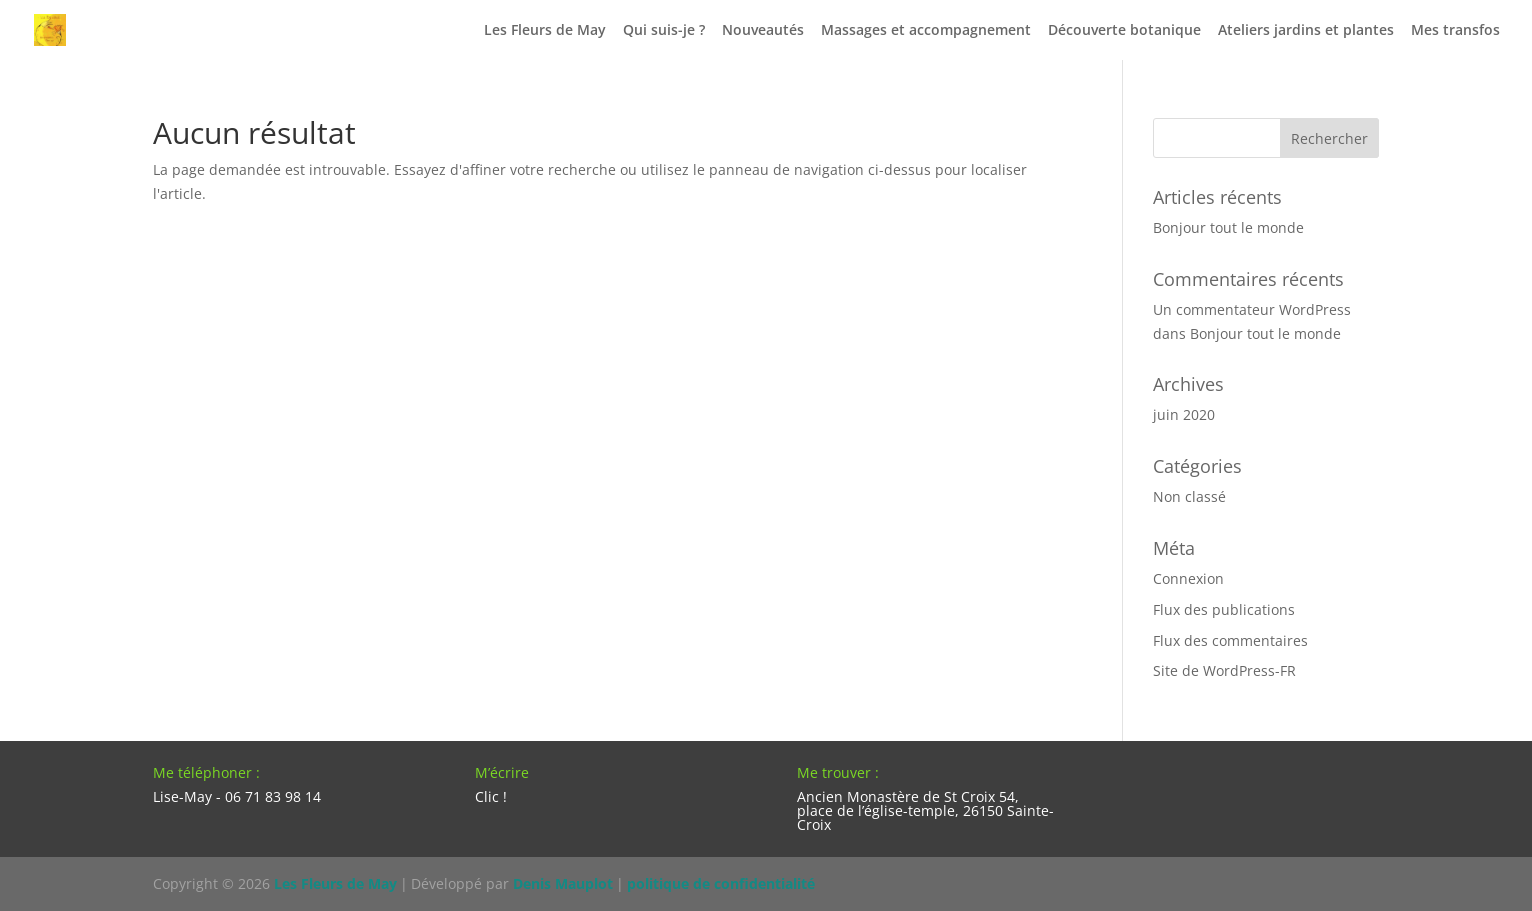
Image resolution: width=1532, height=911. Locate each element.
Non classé (1189, 496)
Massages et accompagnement (926, 31)
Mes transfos (1455, 31)
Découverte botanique (1124, 31)
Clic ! (491, 796)
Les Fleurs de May (545, 31)
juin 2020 (1184, 414)
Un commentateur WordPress (1252, 309)
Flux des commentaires (1230, 640)
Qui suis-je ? (664, 31)
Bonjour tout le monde (1228, 227)
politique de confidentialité (721, 883)
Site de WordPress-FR (1224, 670)
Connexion (1188, 578)
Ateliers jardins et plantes (1306, 31)
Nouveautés (763, 31)
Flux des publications (1224, 609)
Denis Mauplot (563, 883)
